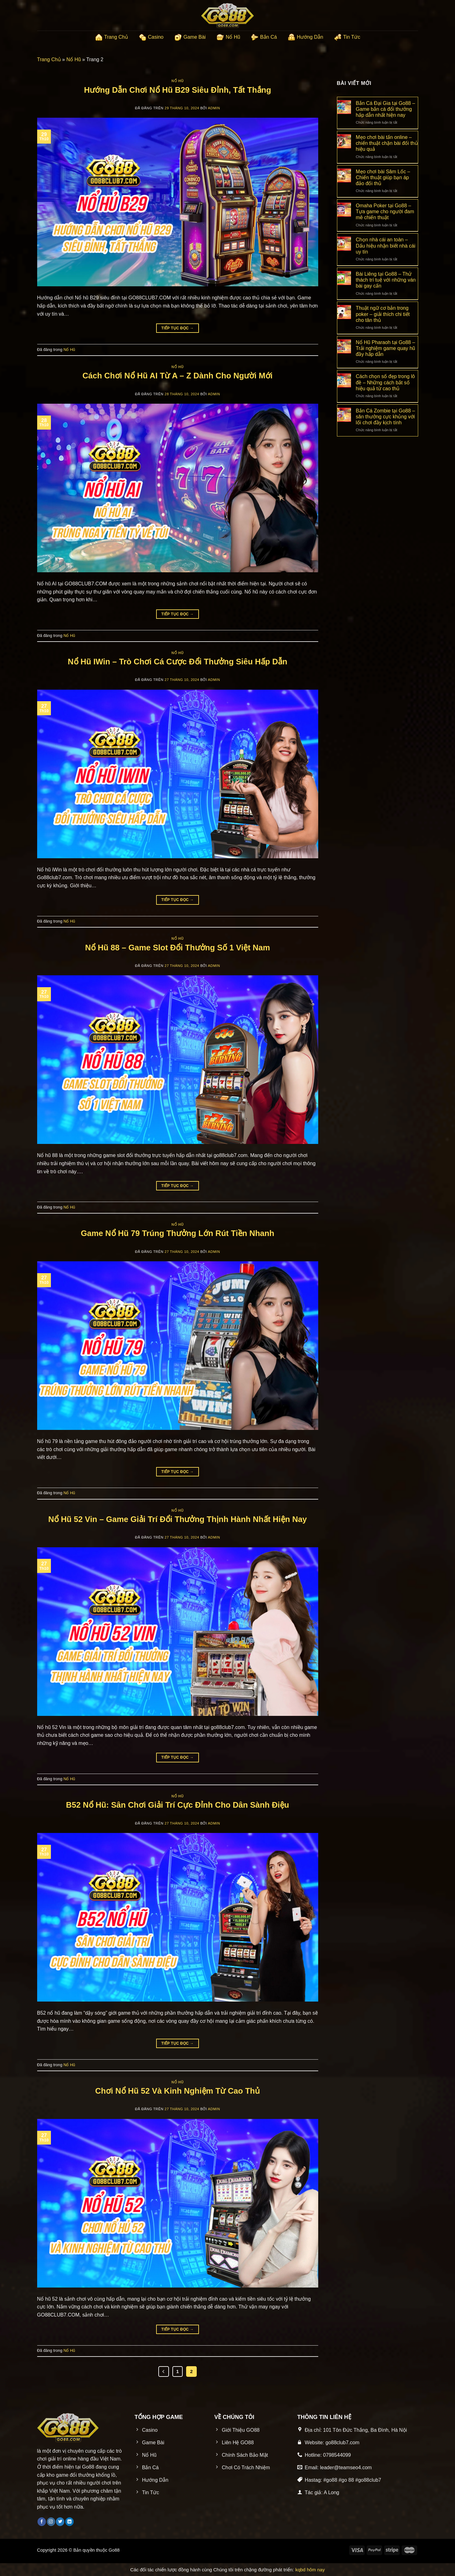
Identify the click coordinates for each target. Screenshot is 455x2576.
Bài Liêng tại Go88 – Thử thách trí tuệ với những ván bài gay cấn (386, 279)
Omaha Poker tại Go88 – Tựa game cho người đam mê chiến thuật (385, 211)
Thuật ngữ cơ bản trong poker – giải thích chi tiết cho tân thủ (383, 314)
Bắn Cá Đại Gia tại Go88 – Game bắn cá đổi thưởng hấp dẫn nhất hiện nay (385, 109)
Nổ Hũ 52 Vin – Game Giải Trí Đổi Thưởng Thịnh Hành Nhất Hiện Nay (177, 1519)
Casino (151, 37)
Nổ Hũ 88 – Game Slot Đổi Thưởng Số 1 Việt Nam (177, 947)
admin (214, 108)
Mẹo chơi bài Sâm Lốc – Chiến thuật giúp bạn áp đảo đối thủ (383, 177)
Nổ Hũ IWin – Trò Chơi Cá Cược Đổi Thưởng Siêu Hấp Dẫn (177, 661)
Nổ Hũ (228, 37)
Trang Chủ (111, 37)
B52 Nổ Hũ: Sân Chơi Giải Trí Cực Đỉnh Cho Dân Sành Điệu (177, 1804)
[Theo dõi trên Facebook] (41, 2521)
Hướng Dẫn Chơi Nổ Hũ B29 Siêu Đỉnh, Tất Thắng (177, 90)
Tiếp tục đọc (177, 328)
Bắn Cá (264, 37)
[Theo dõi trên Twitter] (60, 2521)
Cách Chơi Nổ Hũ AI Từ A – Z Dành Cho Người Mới (177, 375)
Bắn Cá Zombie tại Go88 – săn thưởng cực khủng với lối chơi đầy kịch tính (385, 416)
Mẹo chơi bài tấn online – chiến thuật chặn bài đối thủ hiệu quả (387, 143)
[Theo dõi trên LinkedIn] (69, 2521)
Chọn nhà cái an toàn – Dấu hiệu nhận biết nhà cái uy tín (385, 245)
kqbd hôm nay (310, 2569)
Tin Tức (347, 37)
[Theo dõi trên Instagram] (51, 2521)
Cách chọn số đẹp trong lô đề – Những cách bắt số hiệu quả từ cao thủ (385, 382)
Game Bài (190, 37)
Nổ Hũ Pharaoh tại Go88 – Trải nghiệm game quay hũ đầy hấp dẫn (385, 348)
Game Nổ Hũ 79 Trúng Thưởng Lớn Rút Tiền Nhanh (177, 1233)
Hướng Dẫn (305, 37)
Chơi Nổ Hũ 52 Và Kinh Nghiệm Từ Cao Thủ (177, 2090)
